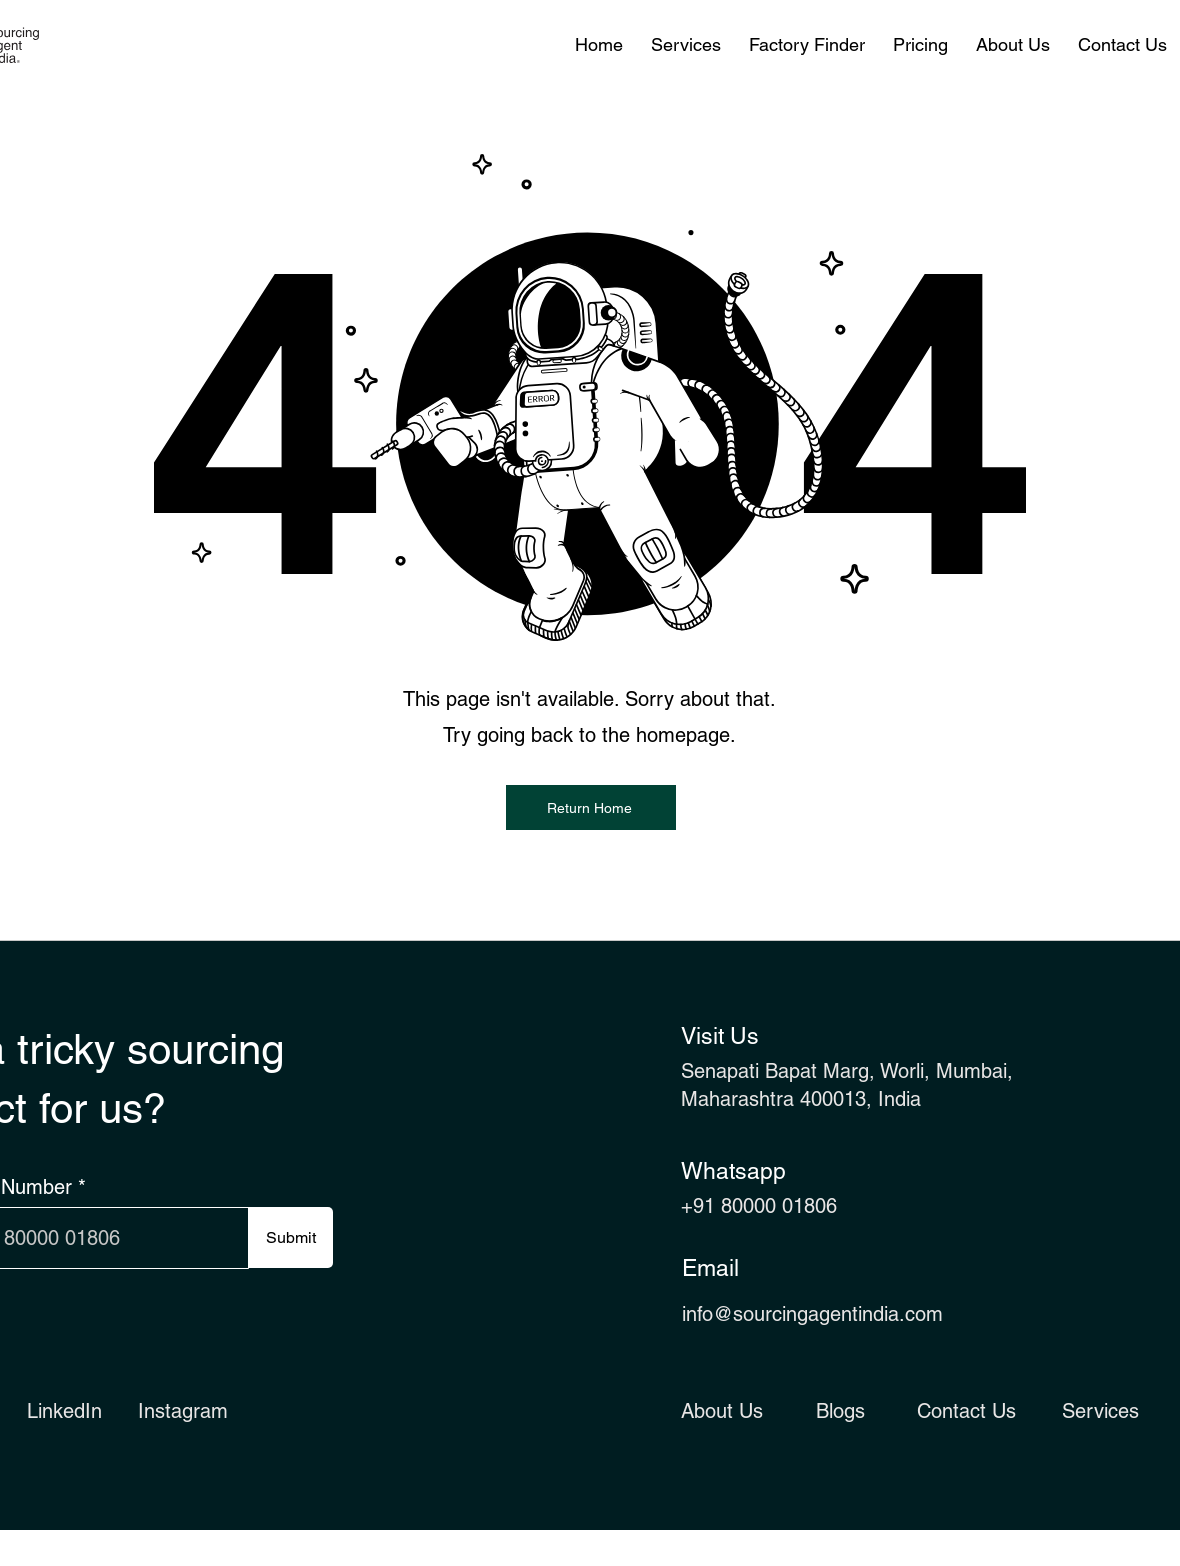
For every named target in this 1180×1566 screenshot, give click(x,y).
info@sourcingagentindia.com (812, 1314)
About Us (722, 1411)
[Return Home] (591, 807)
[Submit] (290, 1237)
